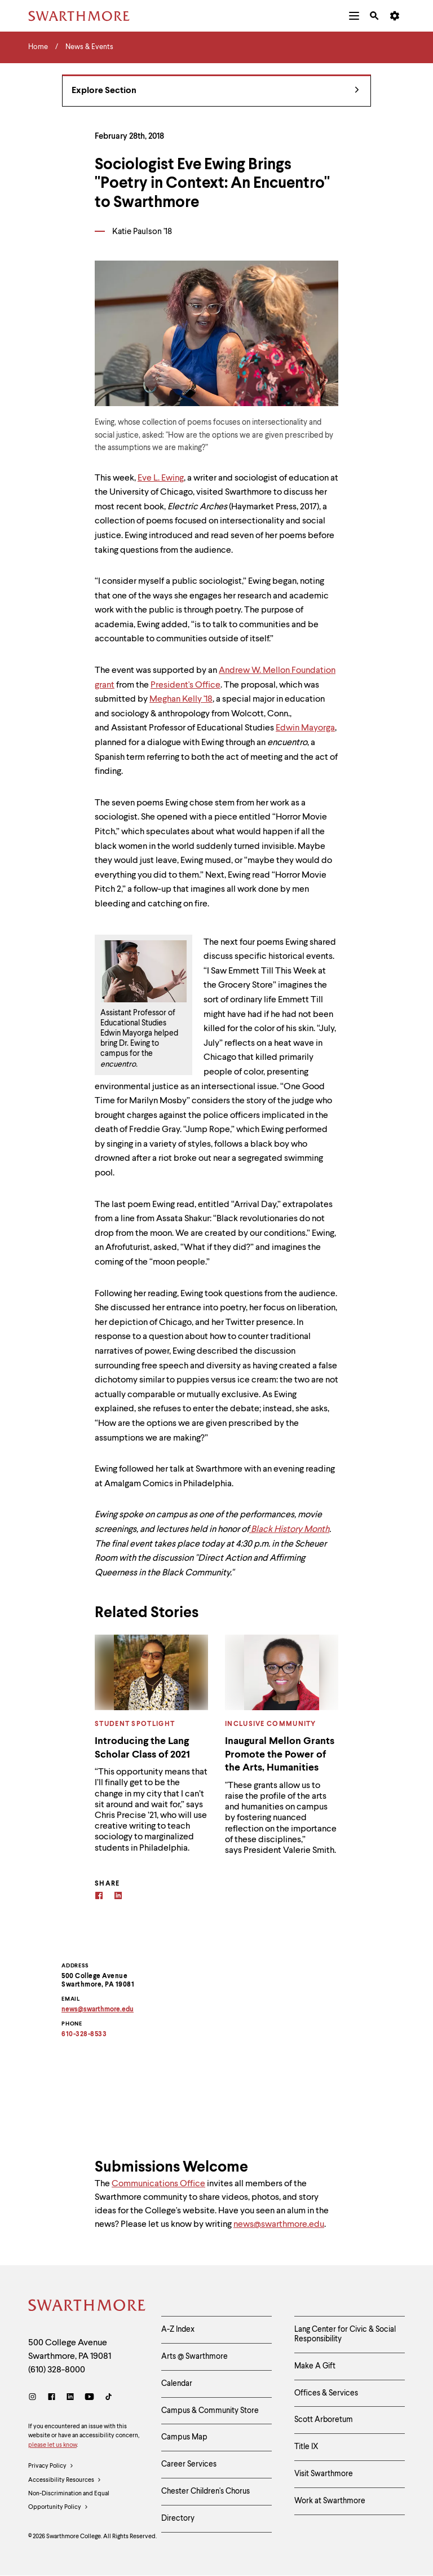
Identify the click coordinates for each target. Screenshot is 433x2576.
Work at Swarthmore (329, 2501)
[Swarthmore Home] (86, 2307)
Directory (178, 2518)
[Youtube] (89, 2398)
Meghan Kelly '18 (181, 699)
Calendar (176, 2384)
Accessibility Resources (64, 2480)
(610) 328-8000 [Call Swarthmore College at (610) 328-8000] (56, 2370)
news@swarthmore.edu (278, 2224)
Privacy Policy (51, 2466)
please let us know (52, 2445)
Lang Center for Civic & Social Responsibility (345, 2334)
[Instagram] (34, 2398)
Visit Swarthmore (323, 2474)
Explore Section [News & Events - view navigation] (215, 91)
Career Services (188, 2464)
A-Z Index (178, 2329)
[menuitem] (354, 16)
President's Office (185, 685)
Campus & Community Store (210, 2411)
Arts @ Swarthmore (194, 2357)
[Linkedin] (118, 1897)
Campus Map (184, 2437)
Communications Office (158, 2184)
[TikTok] (108, 2398)
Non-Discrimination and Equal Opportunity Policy (68, 2503)
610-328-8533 (84, 2034)
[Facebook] (99, 1897)
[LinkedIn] (70, 2398)
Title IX (306, 2447)
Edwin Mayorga (305, 728)
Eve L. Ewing (161, 478)
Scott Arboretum (323, 2420)
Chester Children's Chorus (205, 2491)
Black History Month (289, 1529)
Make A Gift (314, 2366)
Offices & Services (326, 2393)
